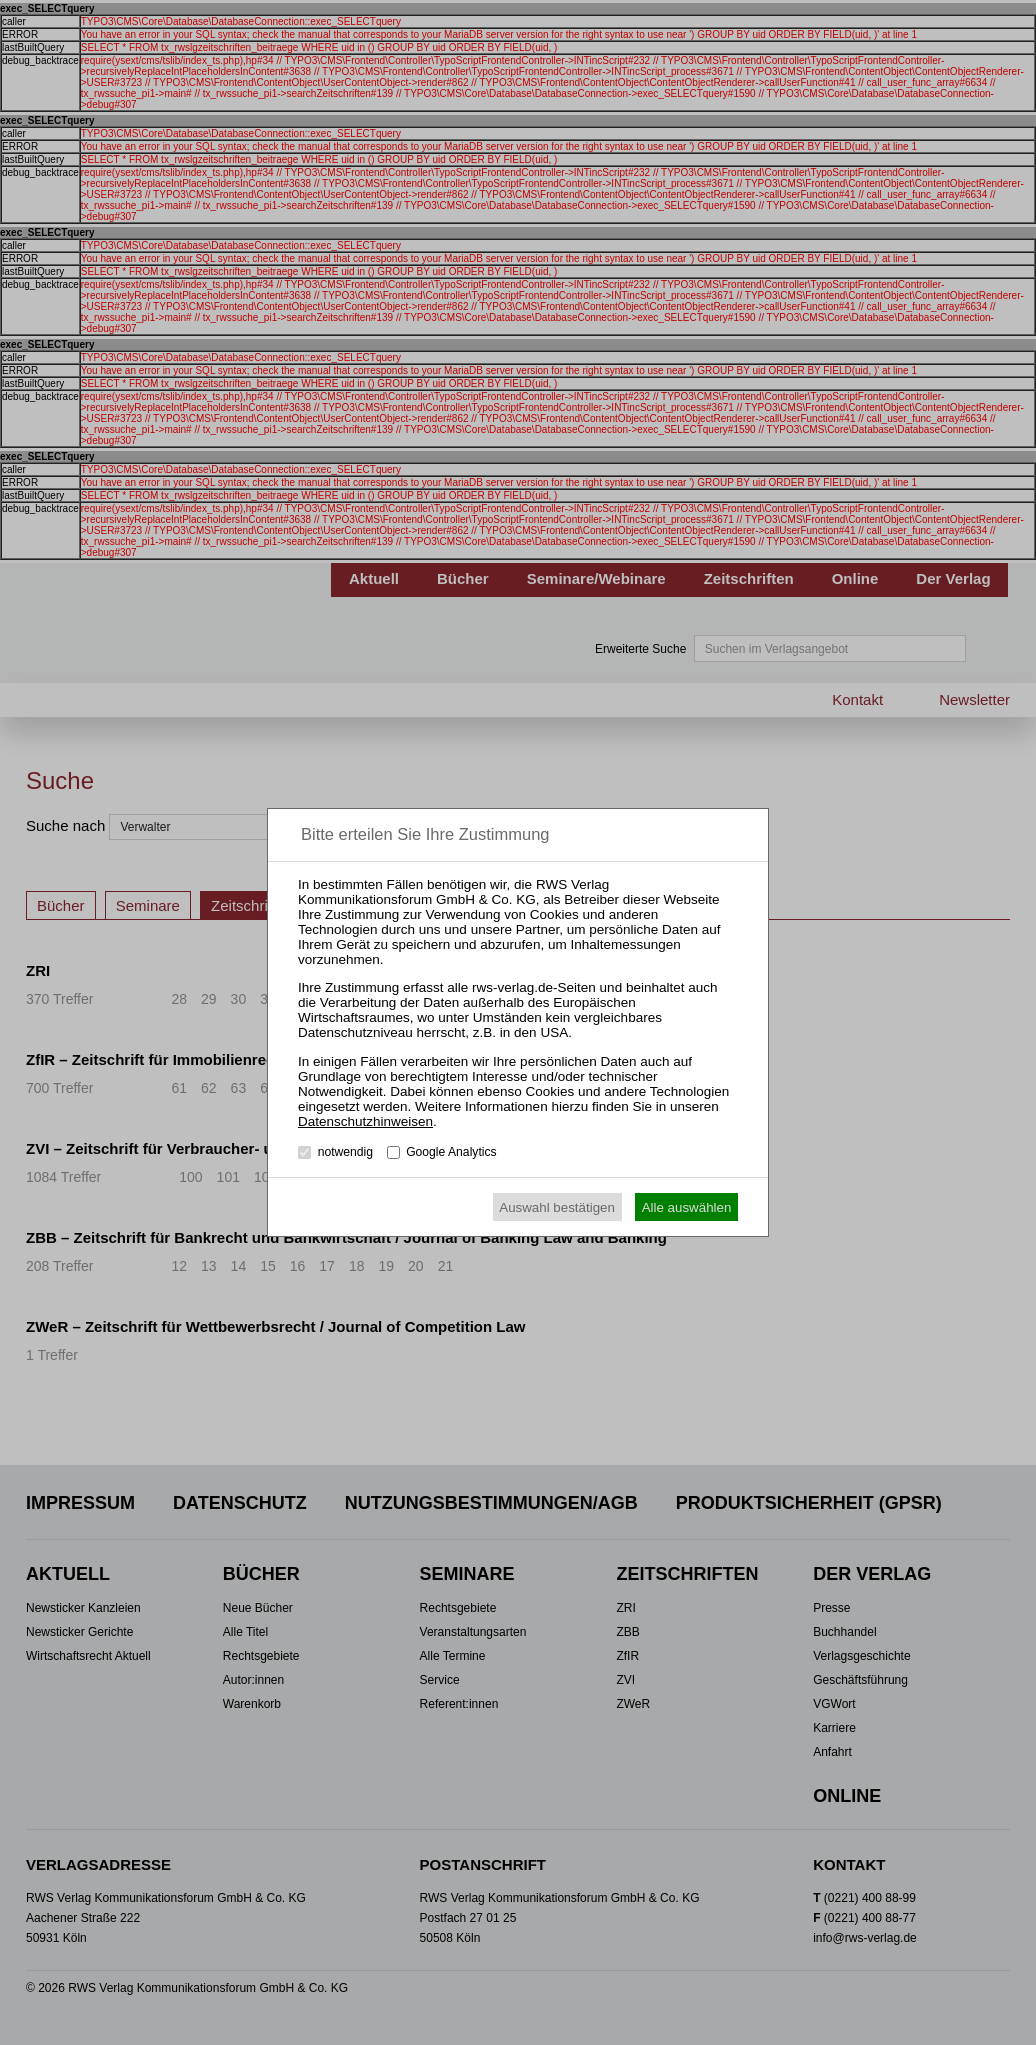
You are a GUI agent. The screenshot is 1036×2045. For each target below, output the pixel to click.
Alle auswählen (687, 1207)
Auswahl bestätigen (557, 1207)
